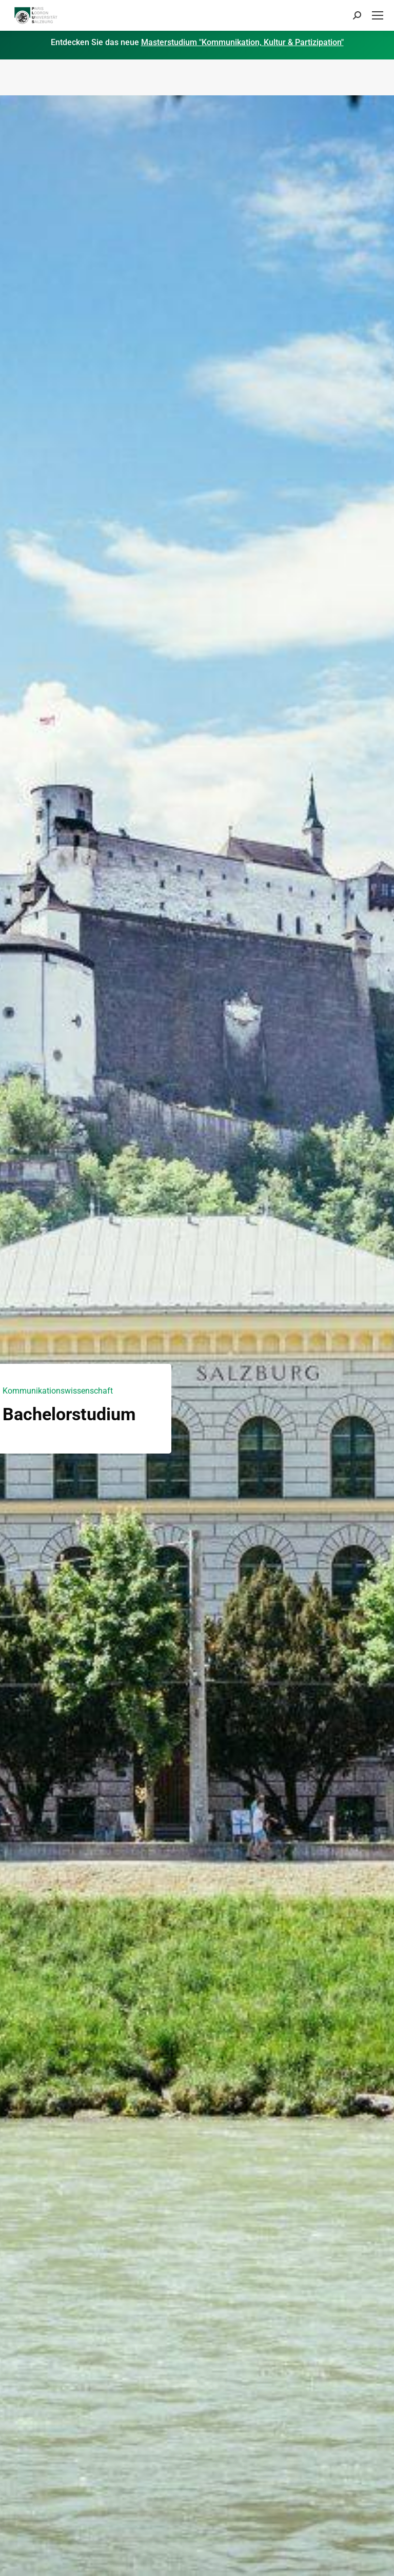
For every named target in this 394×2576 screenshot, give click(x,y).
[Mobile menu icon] (377, 15)
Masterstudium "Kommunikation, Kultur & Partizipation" (242, 42)
